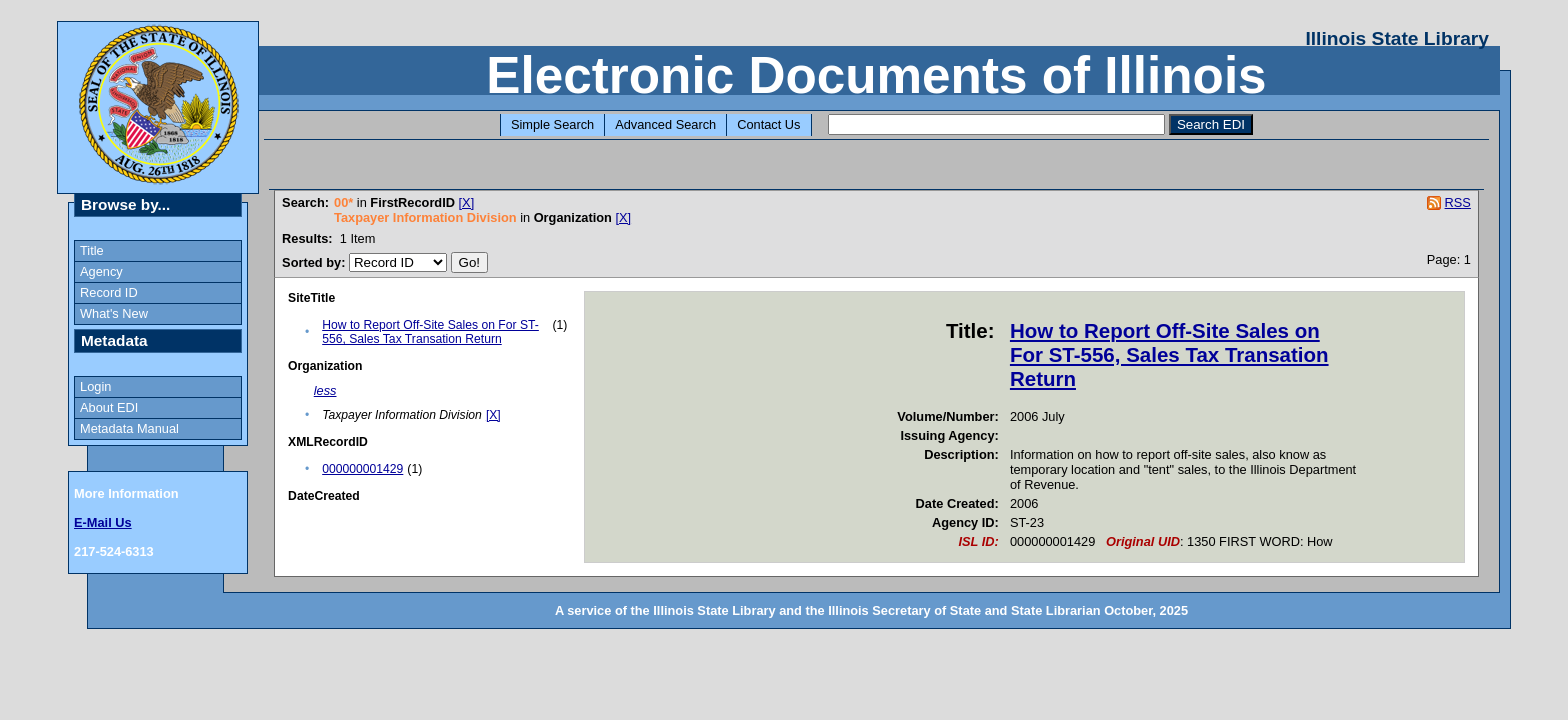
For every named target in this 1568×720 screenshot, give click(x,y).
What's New (114, 313)
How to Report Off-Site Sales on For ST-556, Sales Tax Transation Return (430, 332)
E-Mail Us (103, 522)
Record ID (109, 292)
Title (92, 250)
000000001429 (362, 469)
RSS (1458, 202)
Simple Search (552, 124)
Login (95, 386)
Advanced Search (665, 124)
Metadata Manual (129, 428)
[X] (467, 202)
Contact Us (768, 124)
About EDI (109, 407)
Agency (101, 271)
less (325, 390)
